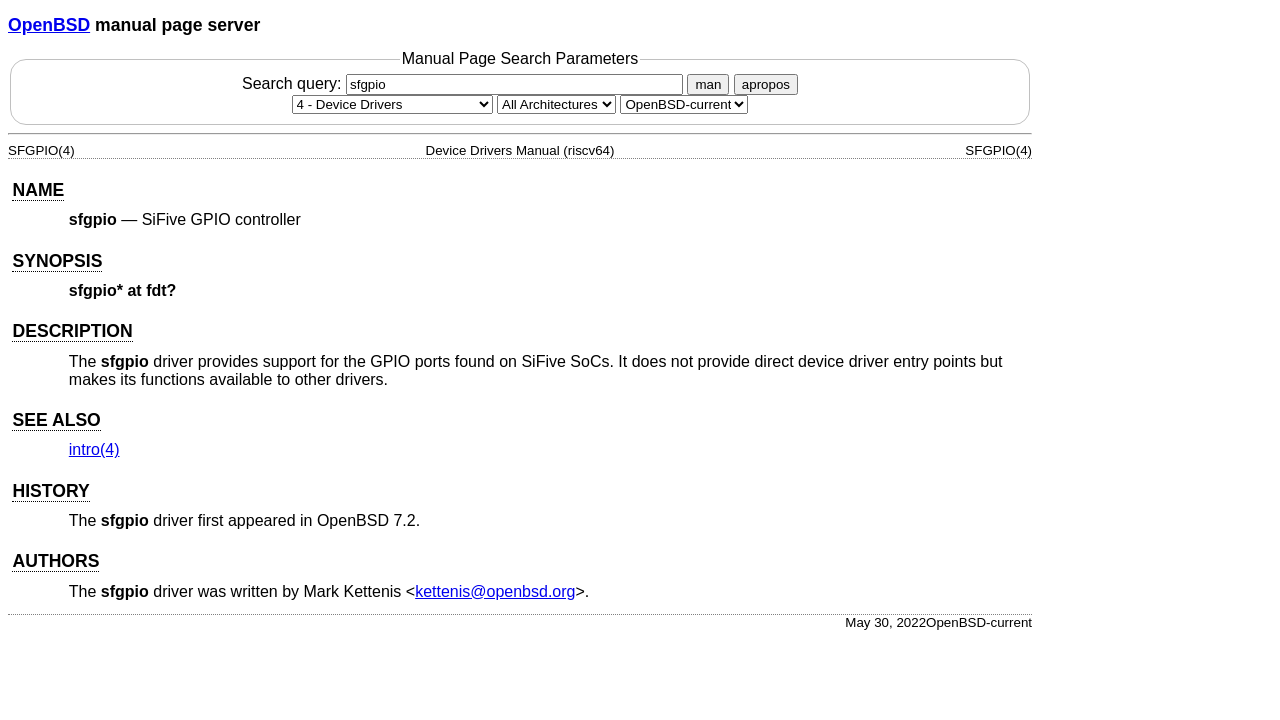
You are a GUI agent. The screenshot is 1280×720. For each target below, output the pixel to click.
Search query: (465, 83)
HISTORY (50, 491)
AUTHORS (55, 561)
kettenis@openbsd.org (495, 591)
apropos (766, 84)
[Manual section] (392, 104)
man (708, 84)
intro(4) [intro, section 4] (94, 449)
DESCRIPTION (72, 331)
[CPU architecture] (556, 104)
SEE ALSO (56, 420)
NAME (38, 190)
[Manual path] (684, 104)
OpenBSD (49, 25)
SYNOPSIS (57, 261)
